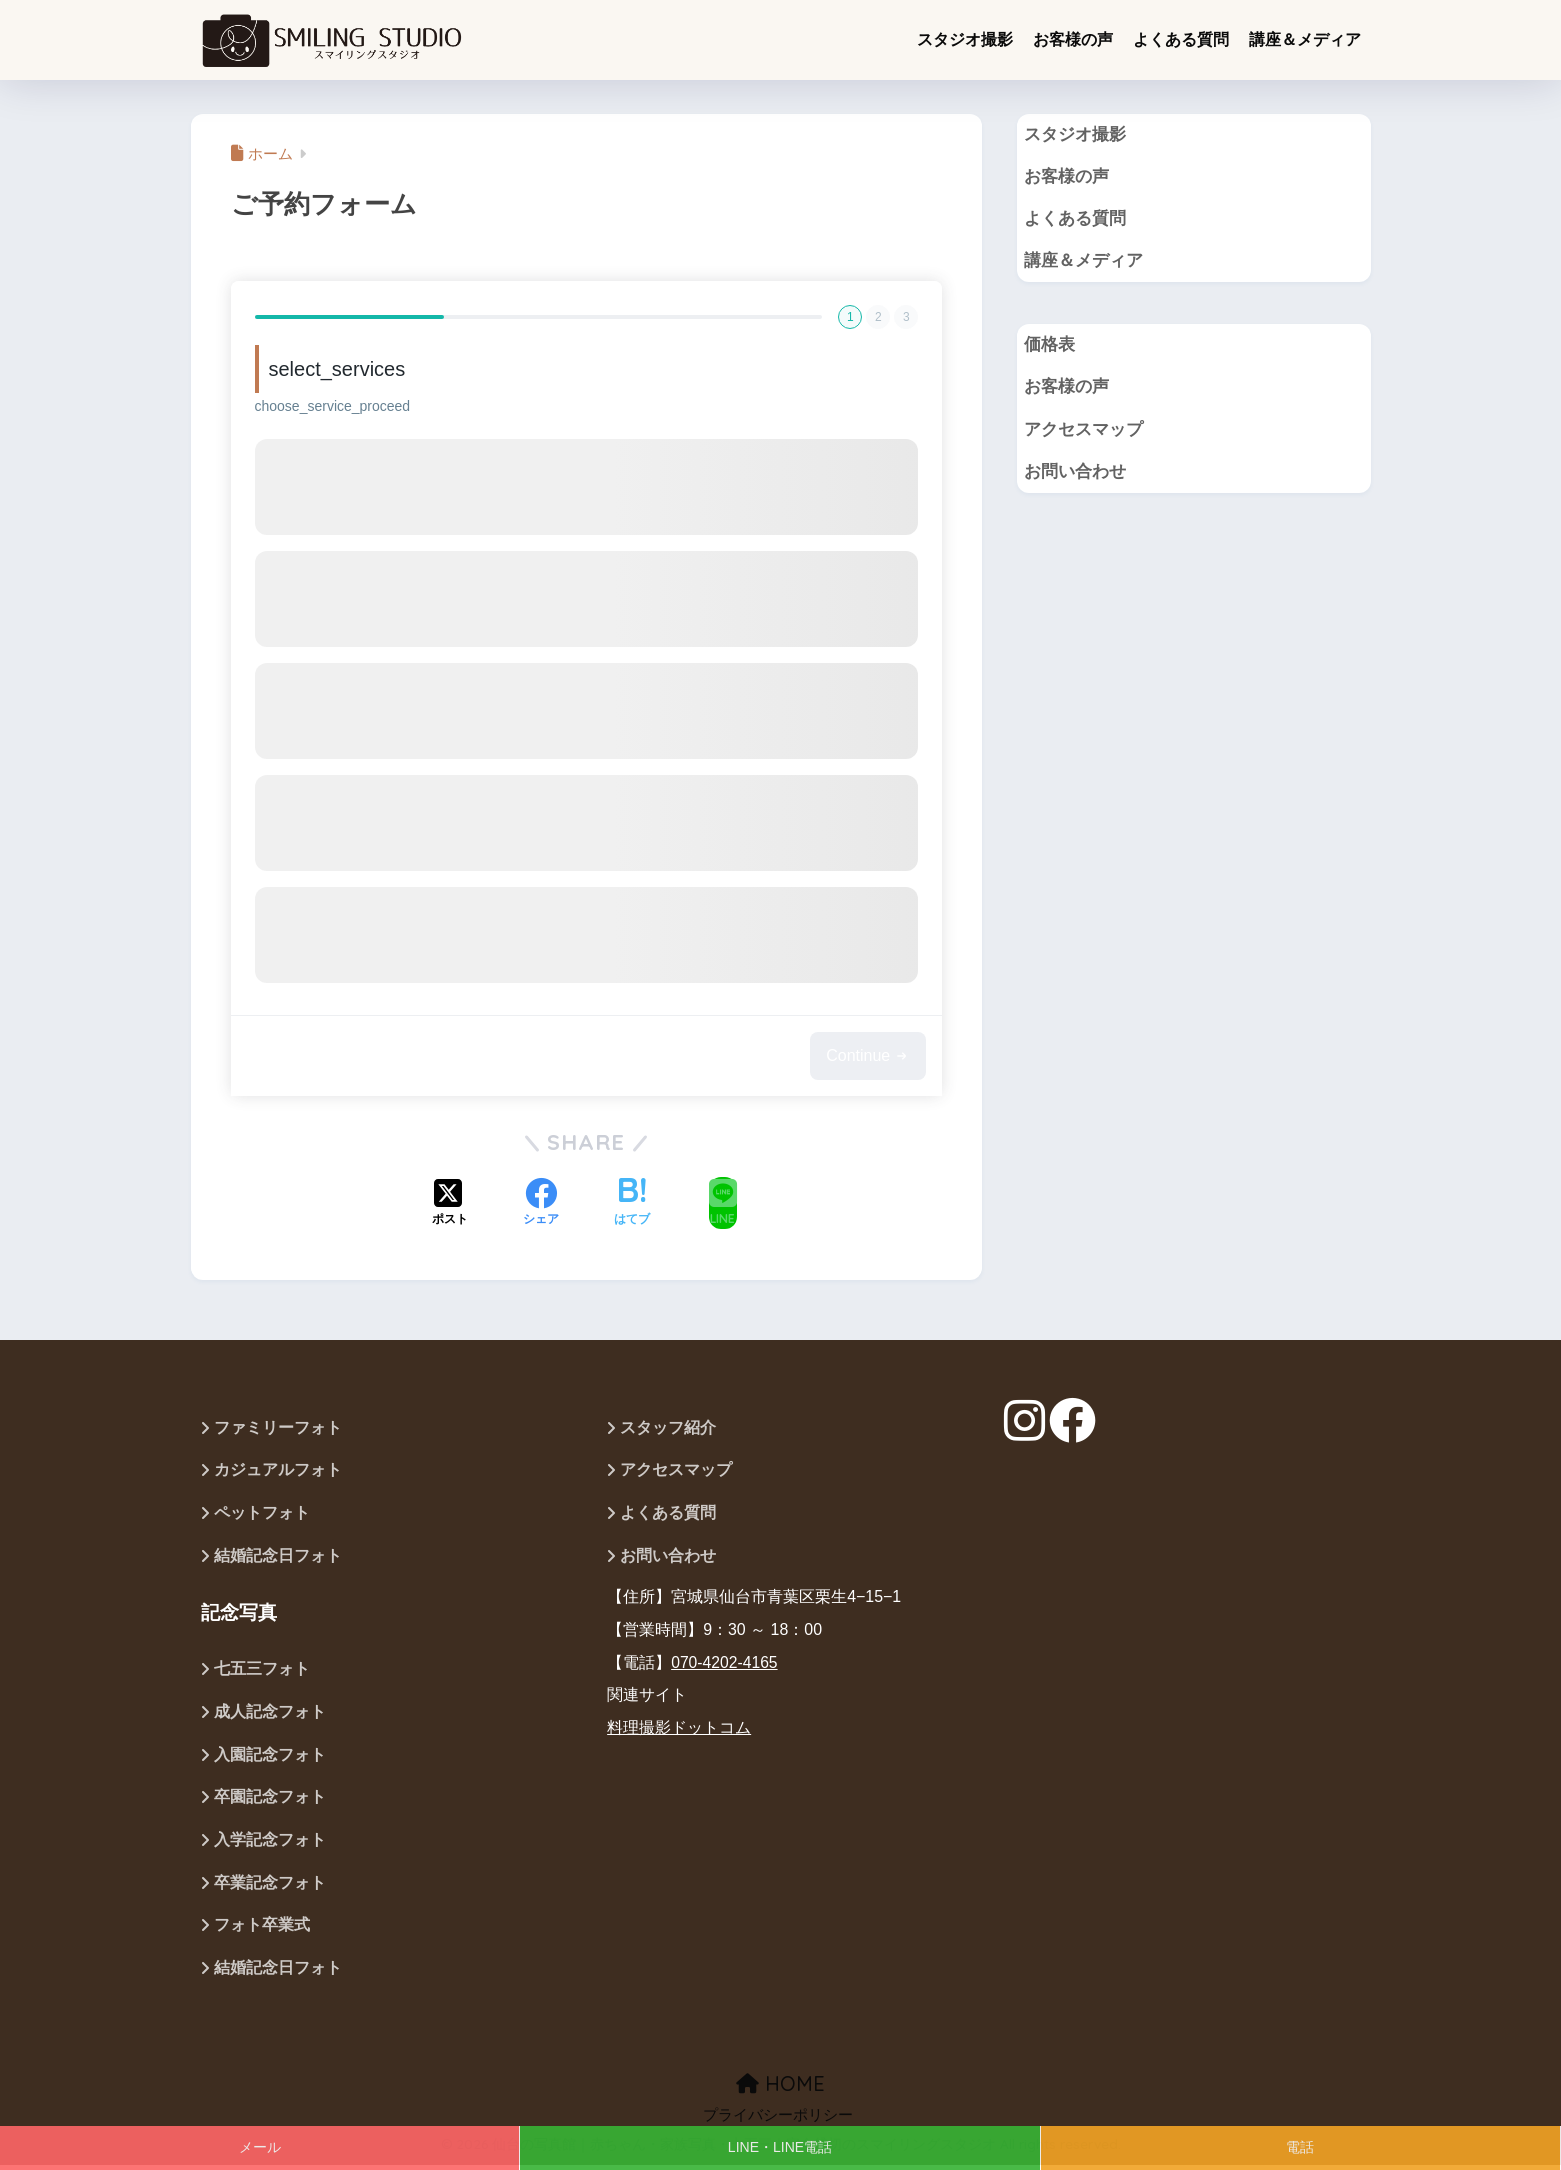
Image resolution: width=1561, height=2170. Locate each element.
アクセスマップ (1083, 431)
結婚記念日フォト (278, 1557)
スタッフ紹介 (668, 1428)
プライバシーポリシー (778, 2120)
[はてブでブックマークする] (632, 1203)
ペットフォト (262, 1514)
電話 (1300, 2147)
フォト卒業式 (262, 1929)
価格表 (1049, 346)
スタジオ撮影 (965, 39)
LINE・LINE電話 (780, 2147)
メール (260, 2147)
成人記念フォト (270, 1714)
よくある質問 (1181, 39)
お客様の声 (1073, 39)
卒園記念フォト (270, 1800)
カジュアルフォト (280, 1471)
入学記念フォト (270, 1843)
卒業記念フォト (270, 1886)
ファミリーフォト (278, 1428)
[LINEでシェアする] (723, 1203)
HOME (780, 2088)
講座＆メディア (1305, 39)
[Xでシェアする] (450, 1203)
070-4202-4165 (725, 1663)
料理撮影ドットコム (679, 1729)
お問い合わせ (1075, 474)
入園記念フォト (270, 1757)
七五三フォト (262, 1671)
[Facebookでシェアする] (541, 1203)
